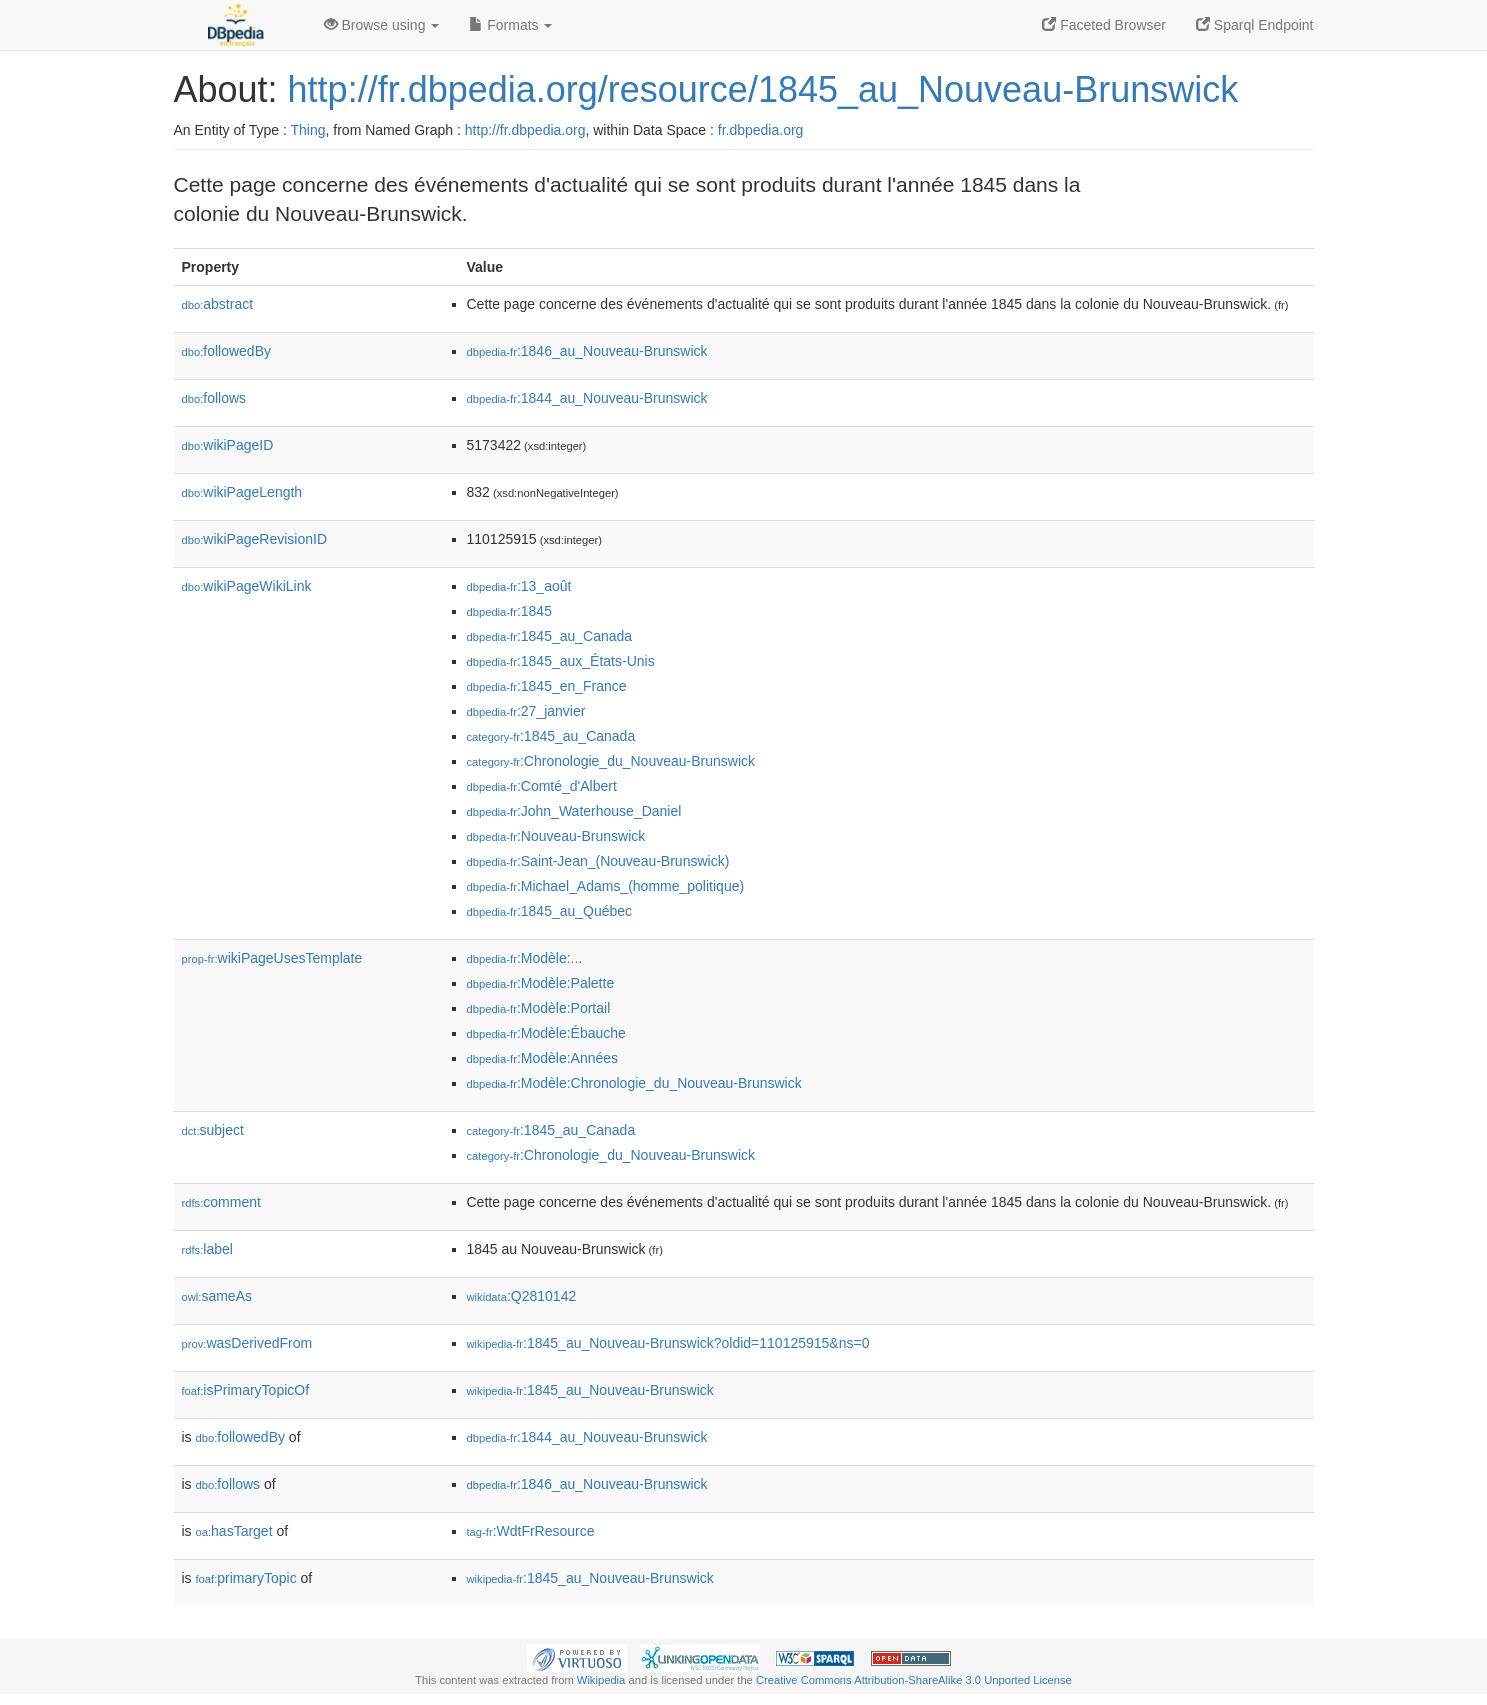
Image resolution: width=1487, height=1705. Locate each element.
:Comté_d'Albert (542, 786)
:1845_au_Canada (550, 636)
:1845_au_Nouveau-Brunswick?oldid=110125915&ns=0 (668, 1343)
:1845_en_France (547, 686)
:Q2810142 (522, 1296)
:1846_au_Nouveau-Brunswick (587, 351)
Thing (308, 130)
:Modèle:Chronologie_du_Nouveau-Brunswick (634, 1083)
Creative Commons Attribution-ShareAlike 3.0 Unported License (914, 1680)
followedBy (226, 351)
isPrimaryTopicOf (246, 1390)
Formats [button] (510, 25)
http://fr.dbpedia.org (525, 130)
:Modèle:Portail (539, 1008)
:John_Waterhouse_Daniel (574, 811)
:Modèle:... (525, 958)
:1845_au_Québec (550, 911)
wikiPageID (228, 445)
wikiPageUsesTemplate (272, 958)
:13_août (519, 586)
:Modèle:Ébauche (546, 1033)
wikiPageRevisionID (255, 539)
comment (221, 1202)
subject (213, 1130)
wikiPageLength (242, 492)
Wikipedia (601, 1680)
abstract (218, 304)
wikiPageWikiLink (247, 586)
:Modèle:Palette (541, 983)
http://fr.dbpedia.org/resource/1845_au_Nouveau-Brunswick (763, 89)
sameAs (217, 1296)
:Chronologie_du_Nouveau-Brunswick (611, 761)
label (207, 1249)
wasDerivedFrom (247, 1343)
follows (214, 398)
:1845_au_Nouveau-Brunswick (590, 1390)
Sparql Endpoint (1255, 25)
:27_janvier (526, 711)
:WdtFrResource (531, 1531)
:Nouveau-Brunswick (556, 836)
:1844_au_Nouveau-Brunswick (587, 398)
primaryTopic (246, 1578)
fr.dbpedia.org (761, 130)
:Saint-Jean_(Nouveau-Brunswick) (598, 861)
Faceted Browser (1104, 25)
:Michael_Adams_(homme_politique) (606, 886)
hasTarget (234, 1531)
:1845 (509, 611)
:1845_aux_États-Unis (561, 661)
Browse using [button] (382, 25)
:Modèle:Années (543, 1058)
